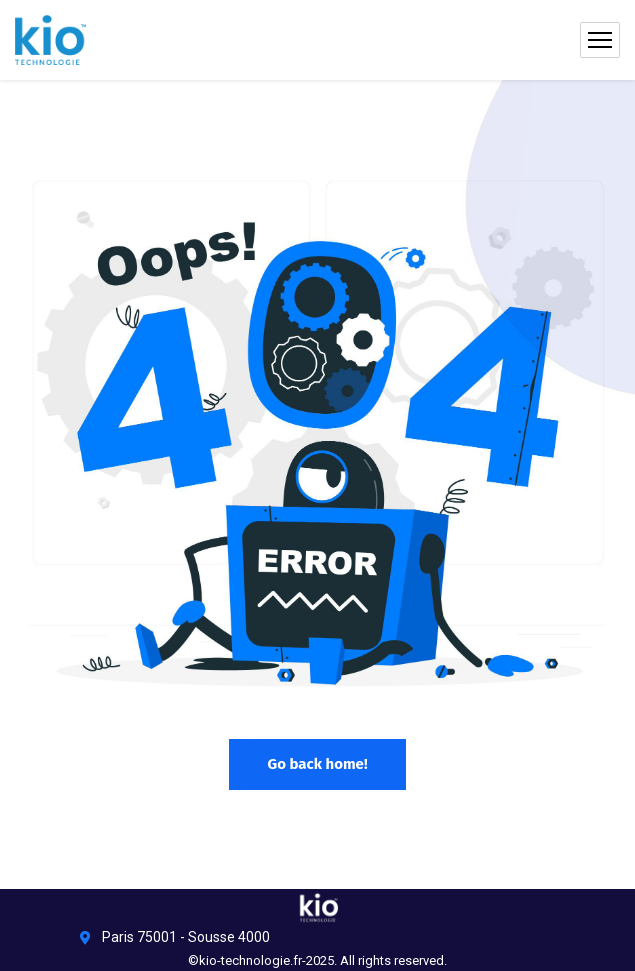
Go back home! (317, 764)
